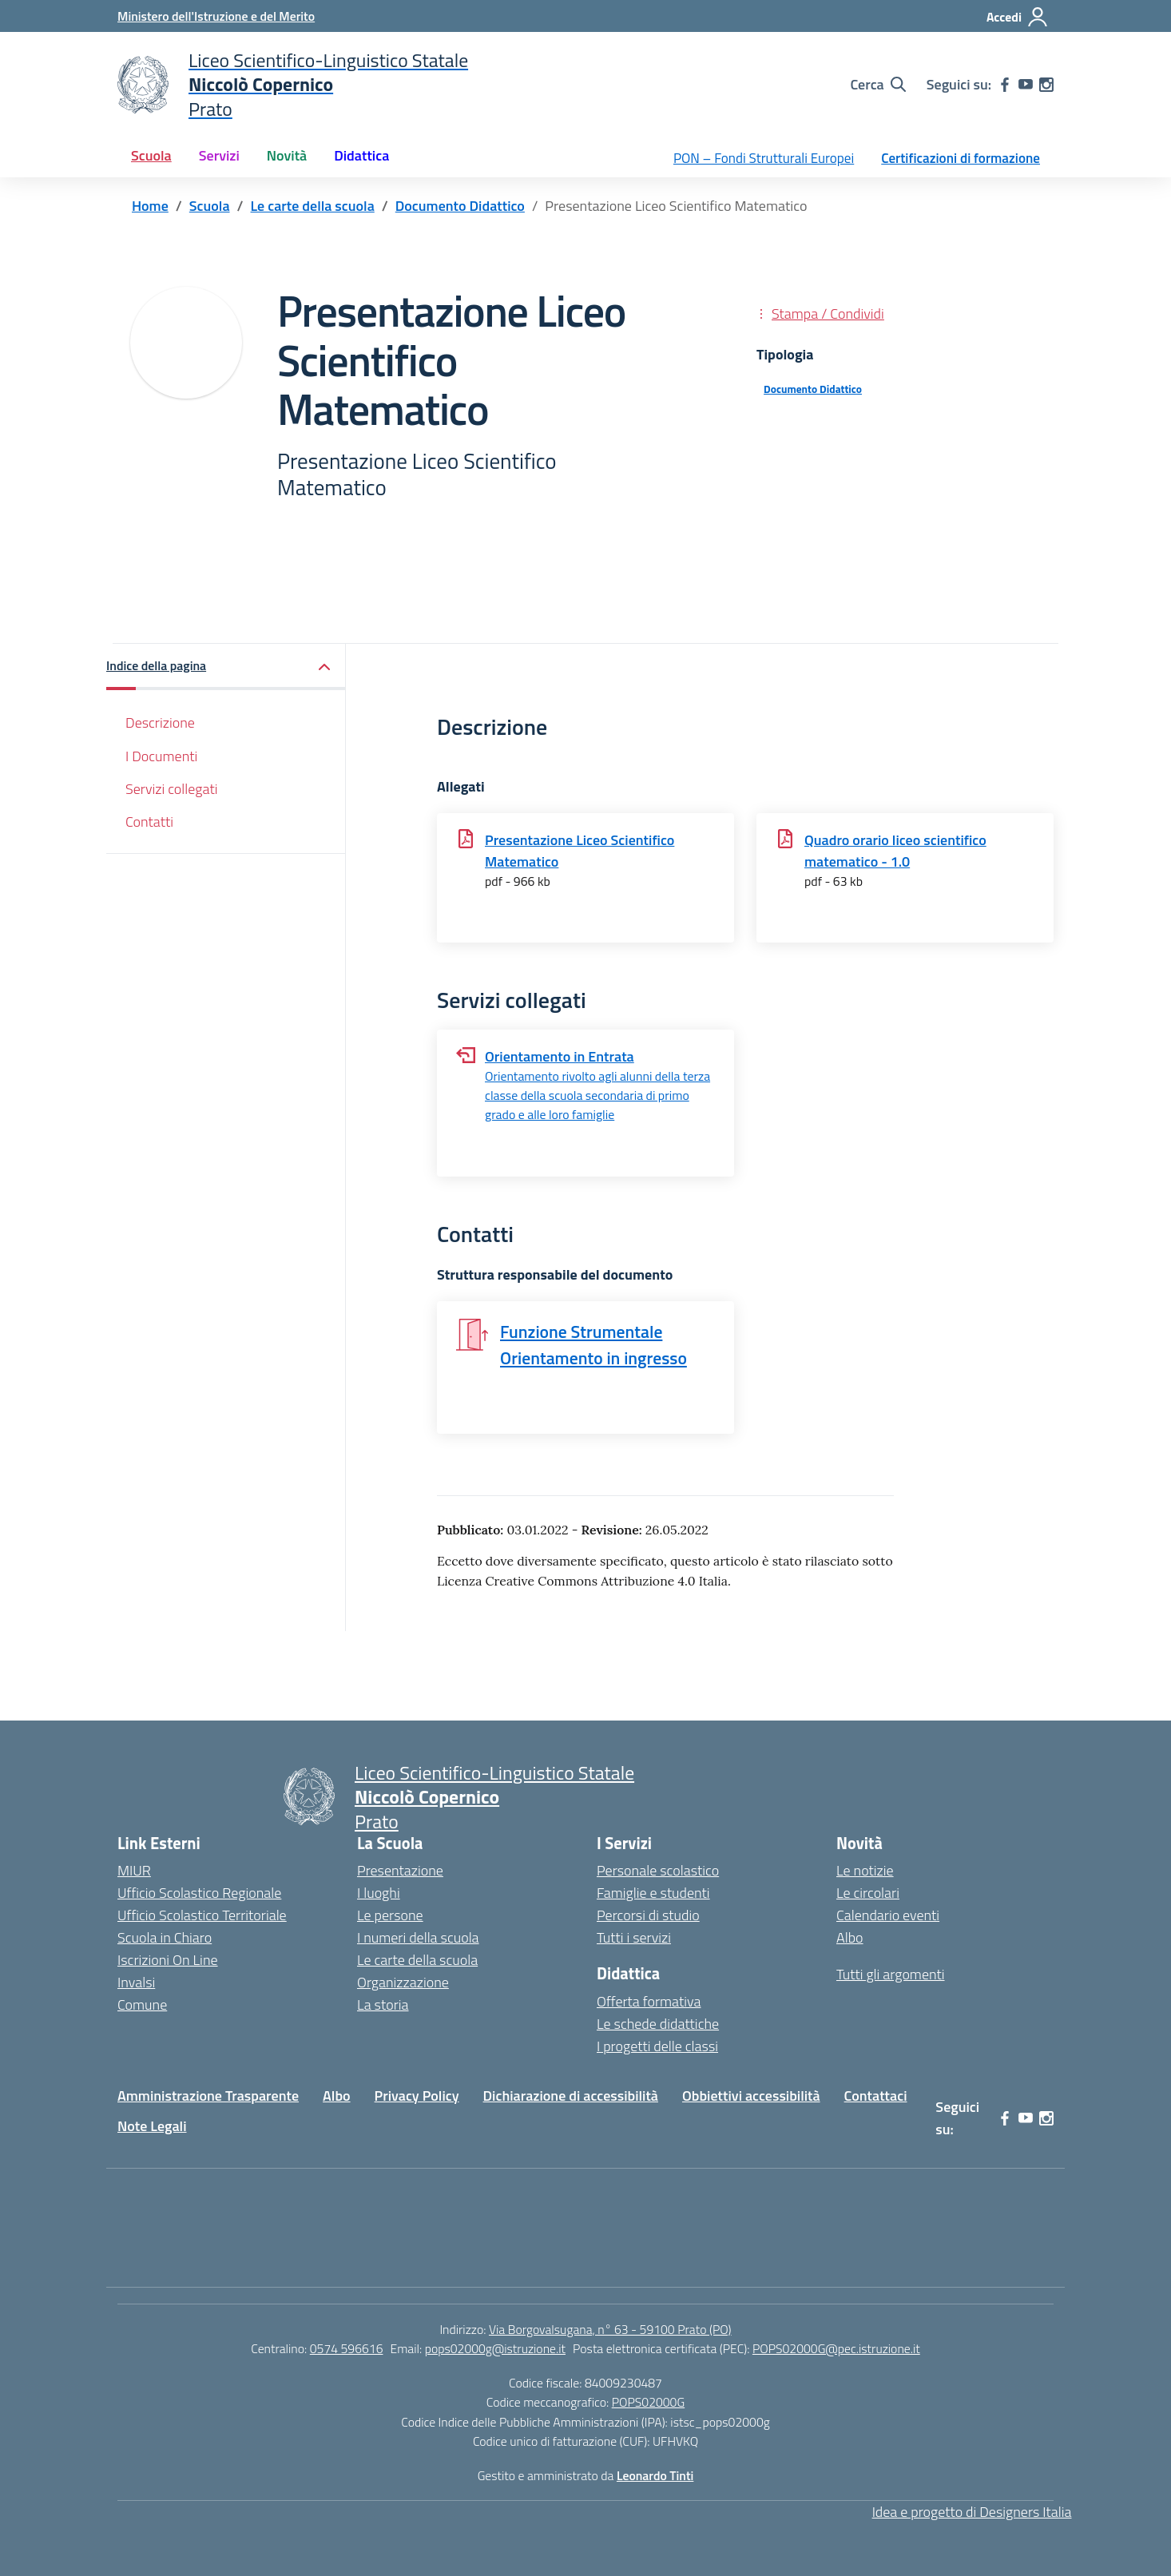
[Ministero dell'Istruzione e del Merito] (216, 16)
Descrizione (160, 722)
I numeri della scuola (418, 1937)
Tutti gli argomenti (890, 1974)
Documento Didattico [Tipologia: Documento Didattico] (813, 389)
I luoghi (378, 1892)
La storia (383, 2004)
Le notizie (865, 1870)
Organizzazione (403, 1982)
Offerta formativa (649, 2001)
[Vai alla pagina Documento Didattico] (460, 205)
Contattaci (875, 2095)
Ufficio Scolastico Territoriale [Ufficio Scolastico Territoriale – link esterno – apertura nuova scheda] (202, 1915)
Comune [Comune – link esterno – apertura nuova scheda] (142, 2004)
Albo (849, 1937)
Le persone (390, 1915)
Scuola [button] (151, 155)
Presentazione (400, 1870)
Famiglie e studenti (653, 1892)
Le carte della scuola (417, 1960)
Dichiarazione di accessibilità (570, 2095)
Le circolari (867, 1892)
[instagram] (1046, 84)
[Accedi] (1018, 17)
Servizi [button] (219, 155)
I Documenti (161, 756)
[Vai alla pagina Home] (150, 205)
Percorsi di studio (648, 1915)
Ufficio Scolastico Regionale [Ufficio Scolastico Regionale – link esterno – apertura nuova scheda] (199, 1892)
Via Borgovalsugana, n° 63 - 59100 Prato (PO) (610, 2329)
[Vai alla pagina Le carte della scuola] (313, 205)
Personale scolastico (658, 1870)
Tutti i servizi (634, 1937)
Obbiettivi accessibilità (751, 2095)
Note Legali (152, 2126)
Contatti (149, 821)
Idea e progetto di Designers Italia (972, 2511)
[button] (226, 667)
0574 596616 (346, 2348)
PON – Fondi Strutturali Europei (763, 158)
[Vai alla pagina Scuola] (209, 205)
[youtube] (1025, 84)
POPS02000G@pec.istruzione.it (836, 2348)
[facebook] (1005, 84)
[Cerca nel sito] (877, 85)
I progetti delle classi (657, 2046)
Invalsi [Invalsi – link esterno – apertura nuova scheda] (136, 1982)
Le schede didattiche (658, 2023)
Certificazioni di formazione (960, 158)
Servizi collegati (171, 789)
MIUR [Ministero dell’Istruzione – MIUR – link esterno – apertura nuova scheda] (134, 1870)
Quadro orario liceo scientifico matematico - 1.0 (895, 850)
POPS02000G (648, 2401)
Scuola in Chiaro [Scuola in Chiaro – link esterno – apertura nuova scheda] (164, 1937)
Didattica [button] (361, 155)
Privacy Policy (417, 2095)
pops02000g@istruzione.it (495, 2348)
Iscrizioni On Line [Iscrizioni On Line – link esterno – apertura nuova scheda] (167, 1960)
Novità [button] (287, 155)
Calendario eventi (887, 1915)
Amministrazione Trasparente (208, 2095)
